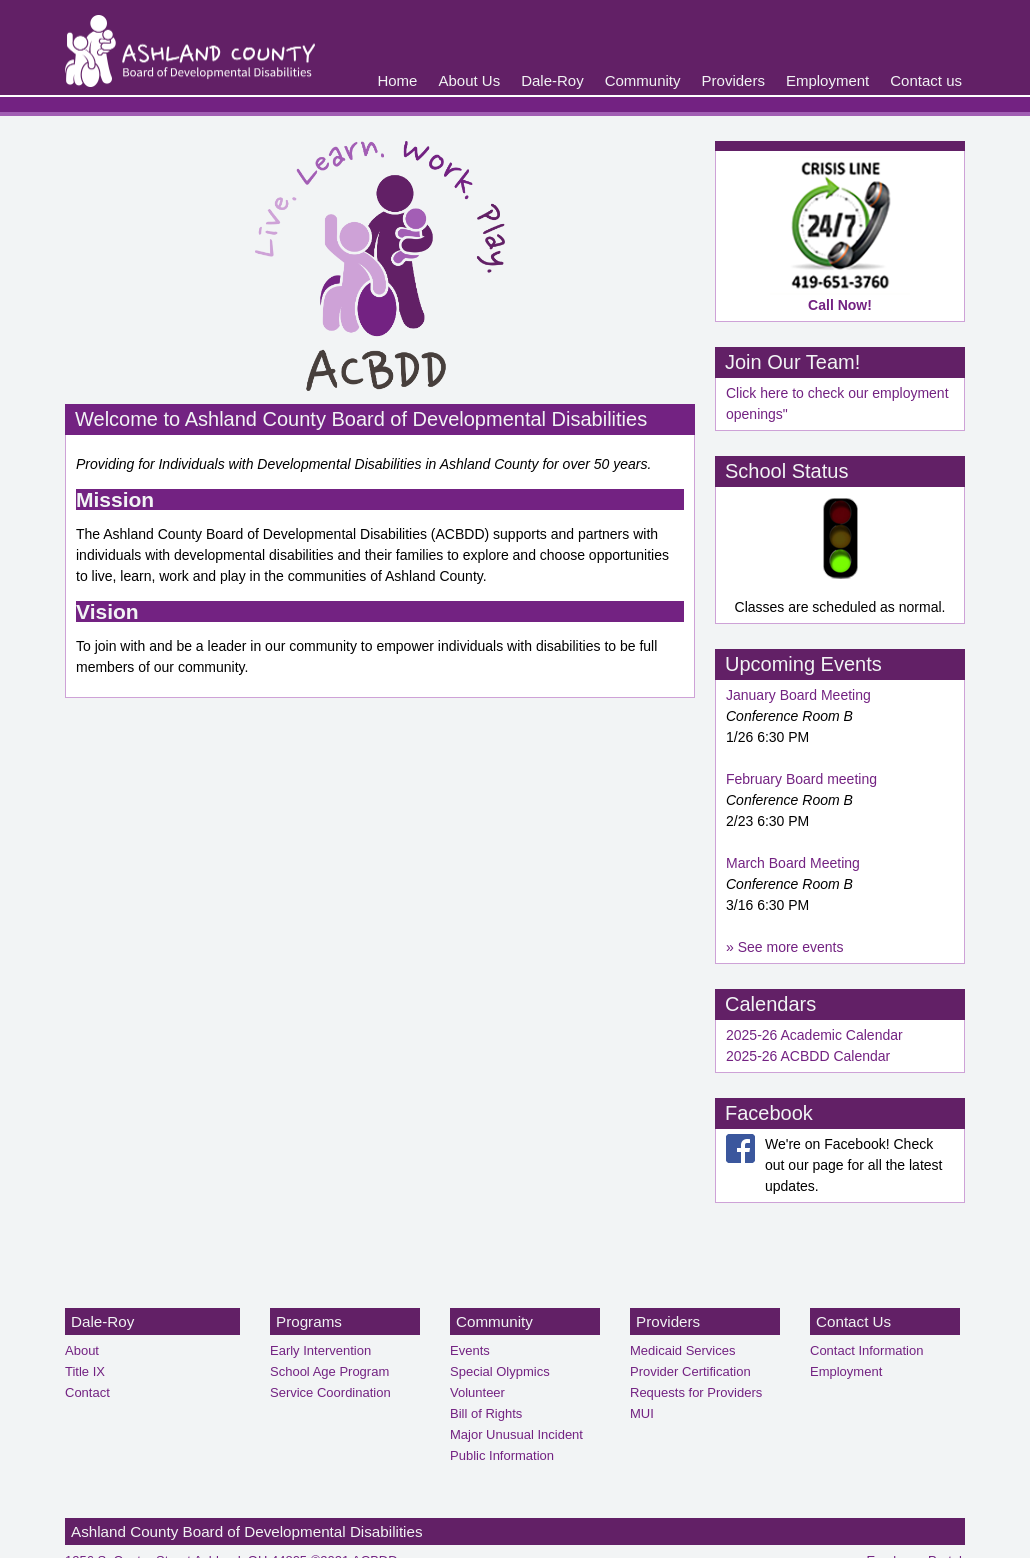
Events (470, 1350)
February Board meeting (801, 779)
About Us (469, 80)
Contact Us (853, 1321)
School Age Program (329, 1371)
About (82, 1350)
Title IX (85, 1371)
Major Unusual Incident (516, 1434)
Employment (827, 80)
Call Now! (840, 305)
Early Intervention (320, 1350)
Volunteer (477, 1392)
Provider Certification (690, 1371)
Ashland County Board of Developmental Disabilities (247, 1531)
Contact (87, 1392)
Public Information (502, 1455)
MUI (642, 1413)
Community (643, 80)
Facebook (769, 1113)
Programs (309, 1321)
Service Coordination (330, 1392)
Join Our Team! (792, 362)
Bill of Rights (486, 1413)
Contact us (926, 80)
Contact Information (866, 1350)
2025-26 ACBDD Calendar (808, 1056)
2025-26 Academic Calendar (814, 1035)
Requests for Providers (696, 1392)
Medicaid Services (683, 1350)
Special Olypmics (500, 1371)
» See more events (785, 947)
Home (397, 80)
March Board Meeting (793, 863)
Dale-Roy (552, 80)
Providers (733, 80)
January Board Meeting (798, 695)
